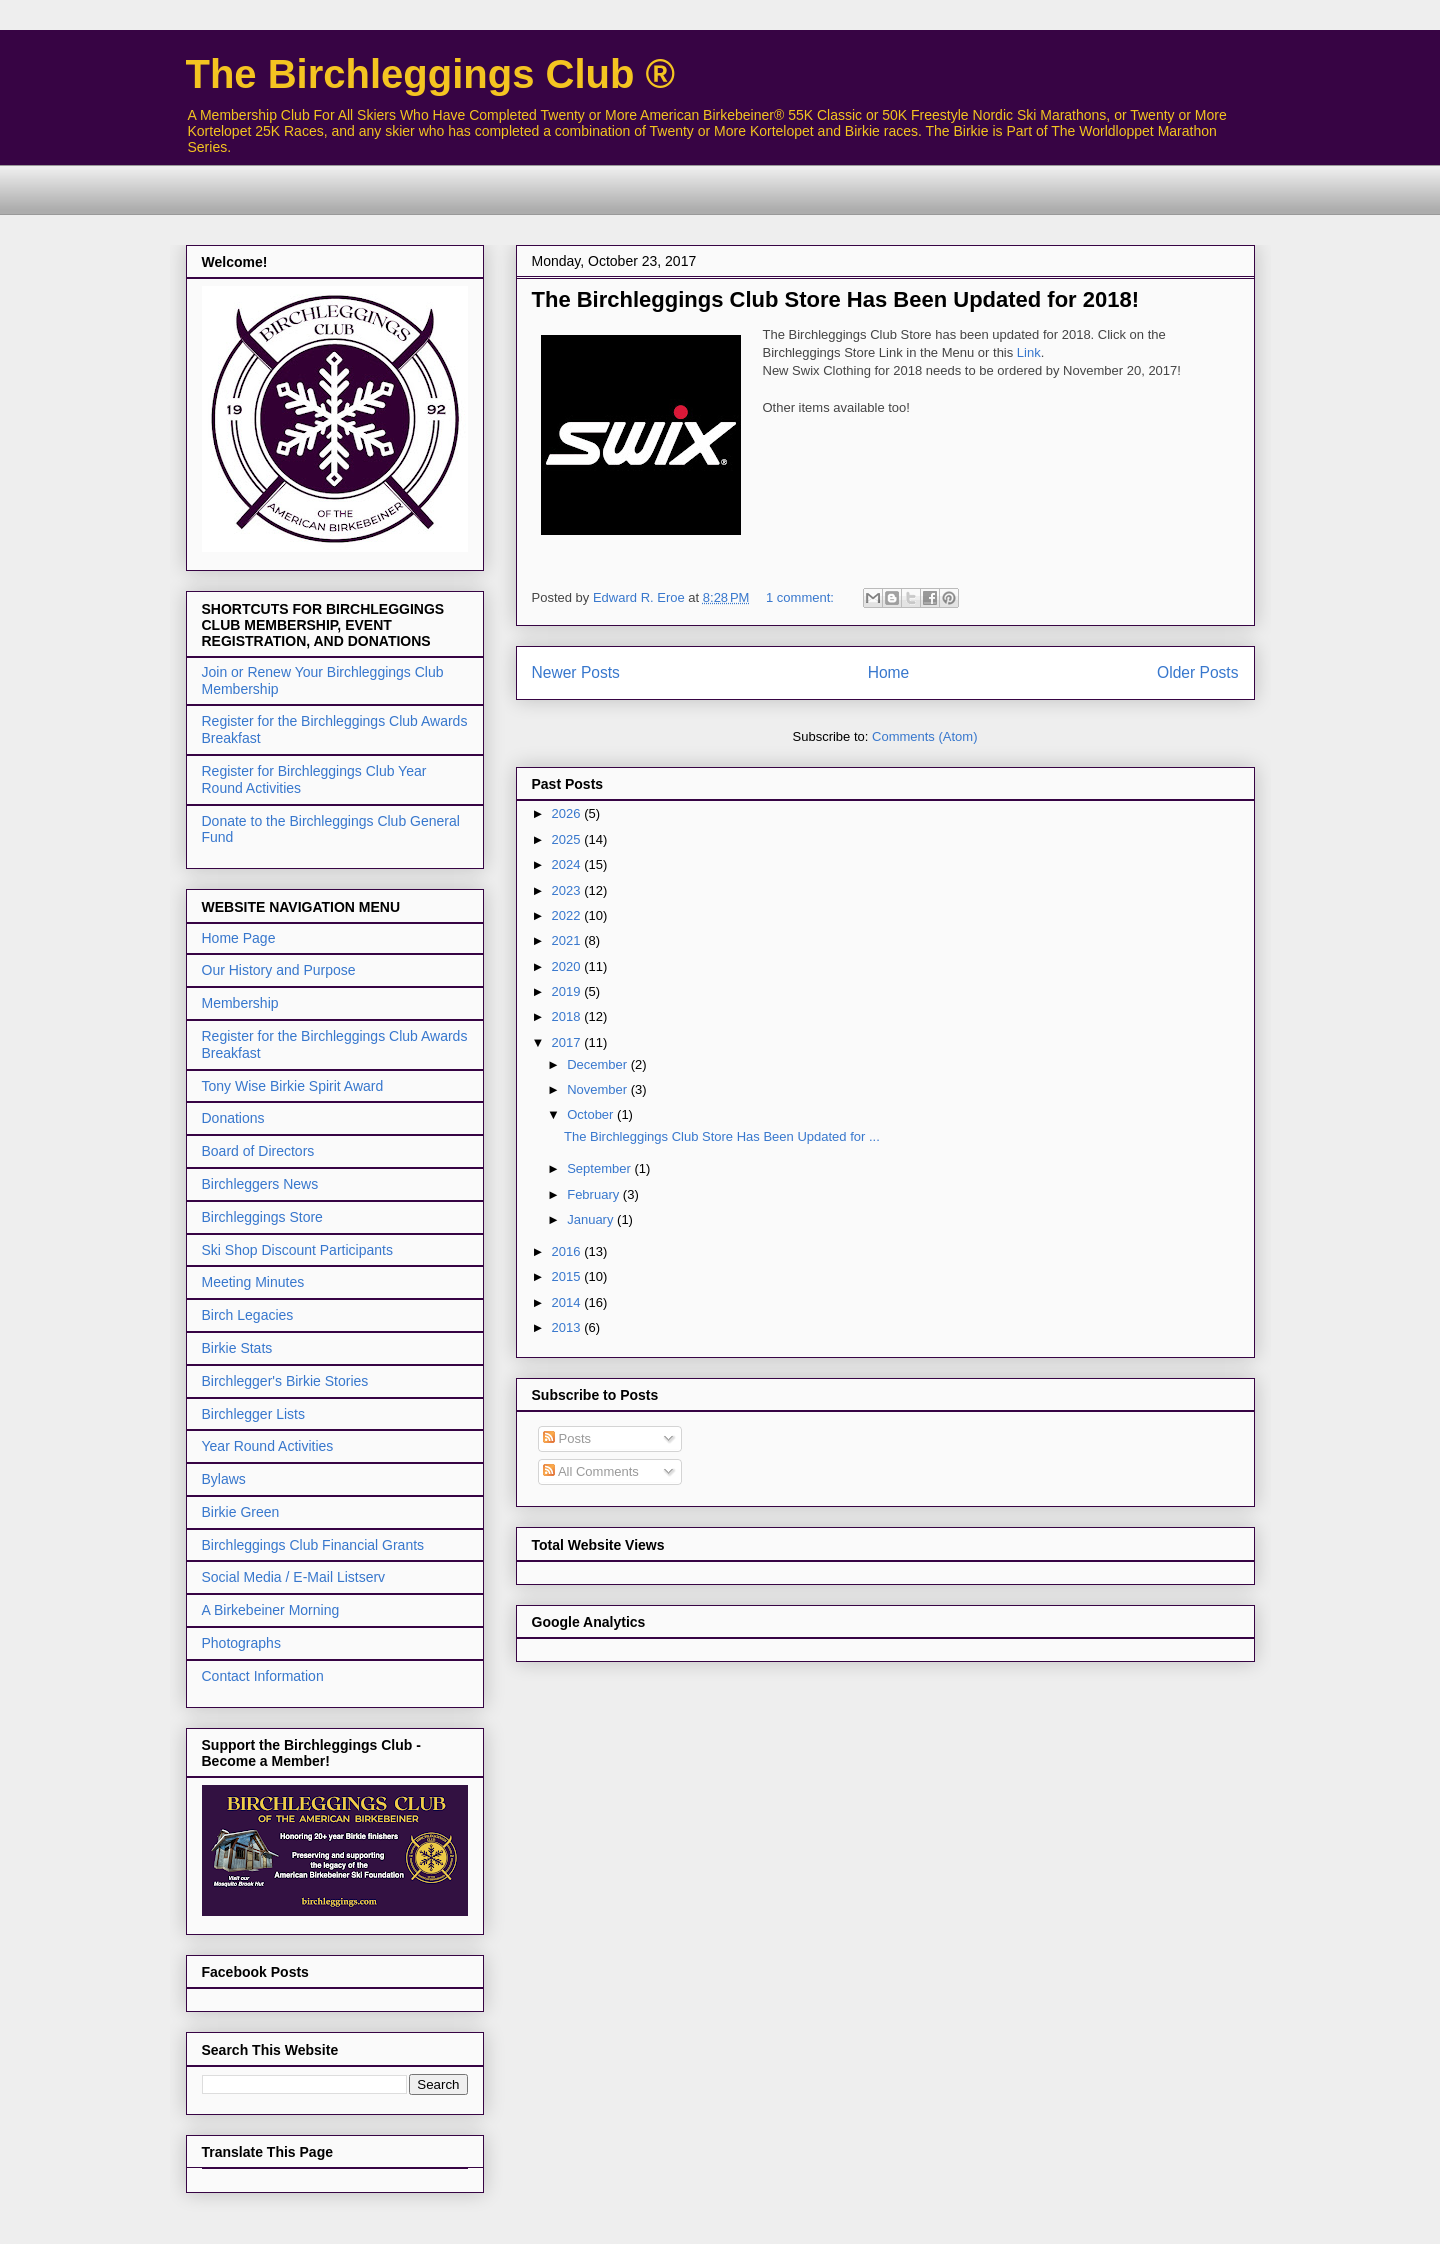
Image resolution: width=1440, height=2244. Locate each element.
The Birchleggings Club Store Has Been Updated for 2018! (836, 299)
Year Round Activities (268, 1446)
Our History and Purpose (279, 970)
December (599, 1064)
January (592, 1219)
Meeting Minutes (253, 1282)
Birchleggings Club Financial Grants (313, 1545)
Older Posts (1197, 672)
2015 (568, 1276)
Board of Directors (258, 1151)
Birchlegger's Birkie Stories (285, 1381)
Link (1029, 352)
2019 (568, 991)
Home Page (239, 938)
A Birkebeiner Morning (271, 1610)
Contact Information (263, 1676)
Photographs (241, 1643)
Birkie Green (241, 1512)
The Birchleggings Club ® (431, 74)
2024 (568, 864)
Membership (240, 1003)
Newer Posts (576, 672)
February (595, 1194)
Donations (233, 1118)
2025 (568, 839)
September (600, 1168)
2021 (568, 940)
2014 (568, 1302)
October (592, 1114)
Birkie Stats (237, 1348)
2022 (568, 915)
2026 (568, 813)
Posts (567, 1438)
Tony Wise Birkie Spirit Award (293, 1086)
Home (889, 672)
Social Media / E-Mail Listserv (294, 1577)
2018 (568, 1016)
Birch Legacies (248, 1315)
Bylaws (224, 1479)
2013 (568, 1327)
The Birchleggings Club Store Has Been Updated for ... (722, 1136)
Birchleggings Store (262, 1217)
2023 (568, 890)
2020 (568, 966)
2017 (568, 1042)
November (599, 1089)
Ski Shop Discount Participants (297, 1250)
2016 (568, 1251)
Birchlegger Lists (254, 1414)
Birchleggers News (260, 1184)
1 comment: (802, 597)
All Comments (591, 1471)
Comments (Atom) (924, 736)
